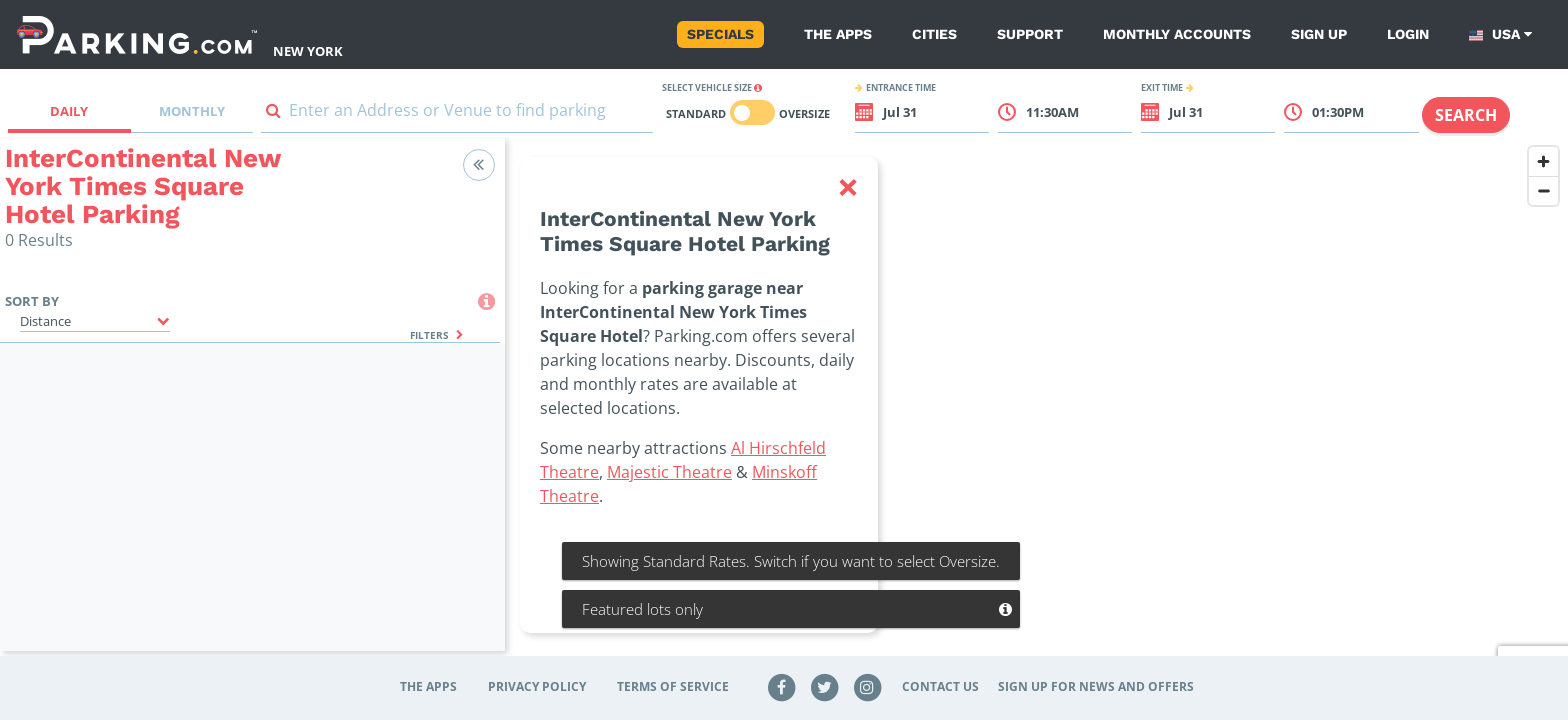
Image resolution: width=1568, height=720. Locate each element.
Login (1408, 34)
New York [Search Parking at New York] (308, 51)
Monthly (192, 111)
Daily (69, 111)
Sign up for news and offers (1096, 686)
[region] (1036, 407)
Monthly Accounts (1177, 34)
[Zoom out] (1543, 190)
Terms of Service (673, 686)
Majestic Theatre (669, 472)
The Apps (838, 34)
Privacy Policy (537, 686)
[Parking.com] (137, 34)
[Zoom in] (1543, 161)
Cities (934, 34)
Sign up (1319, 34)
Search (1466, 115)
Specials (720, 34)
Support (1030, 34)
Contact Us (940, 686)
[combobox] (457, 114)
